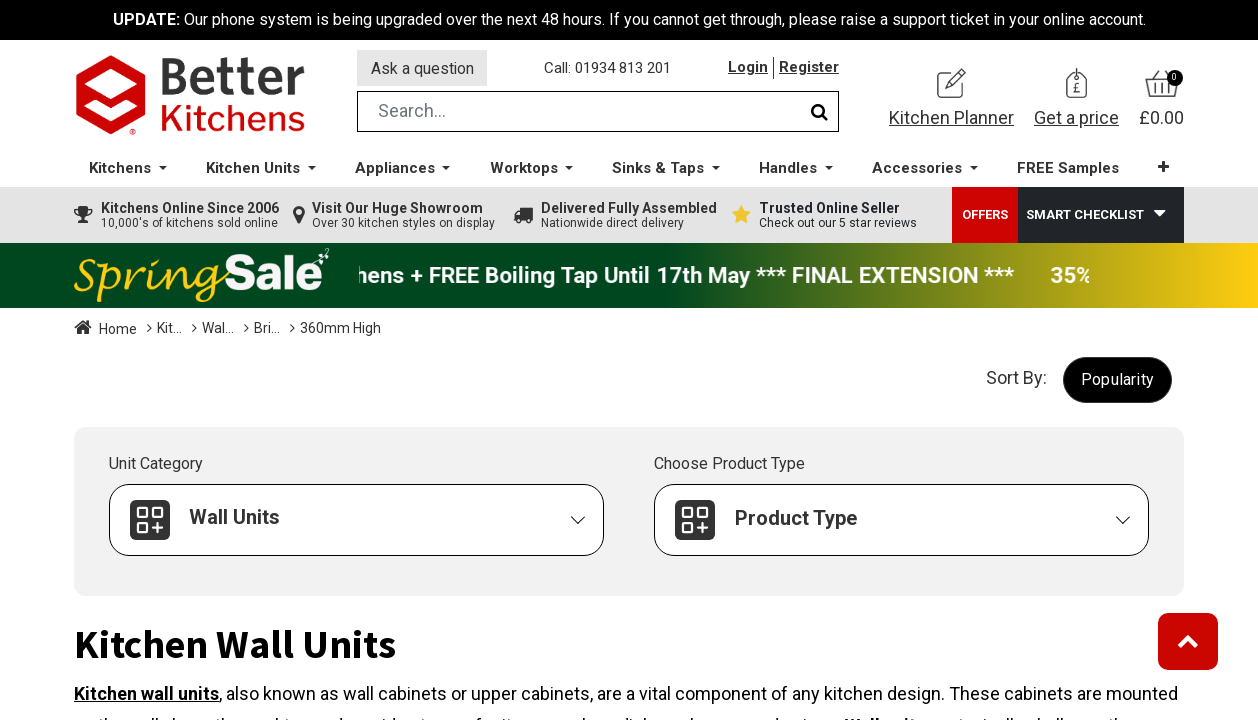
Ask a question (423, 68)
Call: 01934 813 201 (608, 69)
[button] (1163, 169)
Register (809, 69)
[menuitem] (1068, 170)
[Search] (819, 113)
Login (748, 69)
